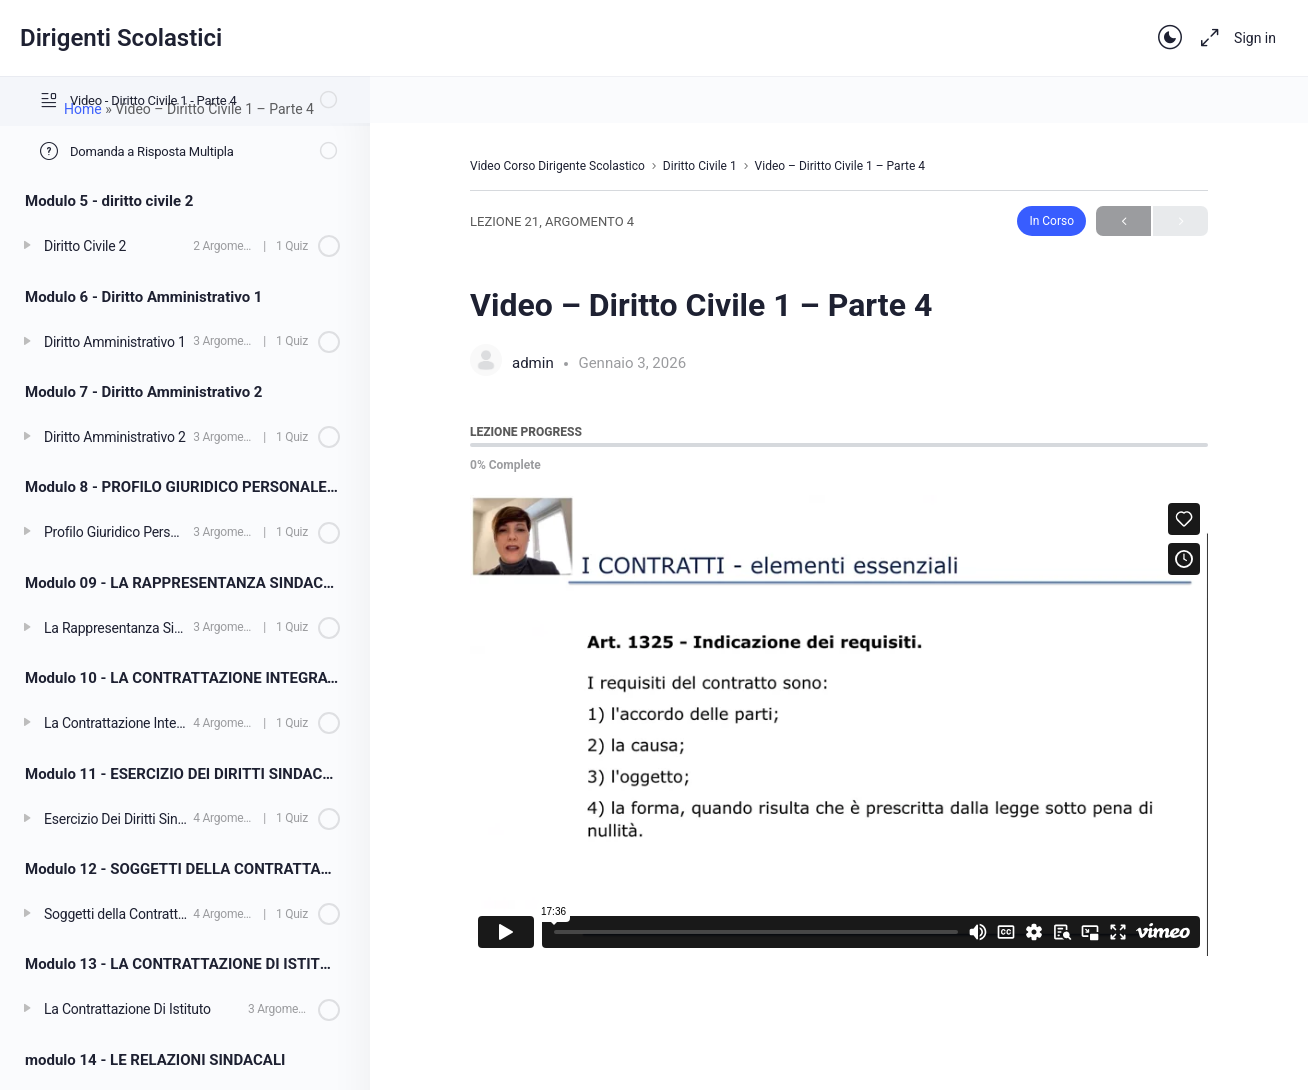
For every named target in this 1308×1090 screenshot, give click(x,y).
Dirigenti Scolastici (121, 38)
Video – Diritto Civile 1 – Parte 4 (840, 166)
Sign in (1255, 38)
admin (534, 363)
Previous (1123, 221)
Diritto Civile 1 (700, 166)
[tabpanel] (839, 725)
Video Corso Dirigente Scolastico (557, 166)
